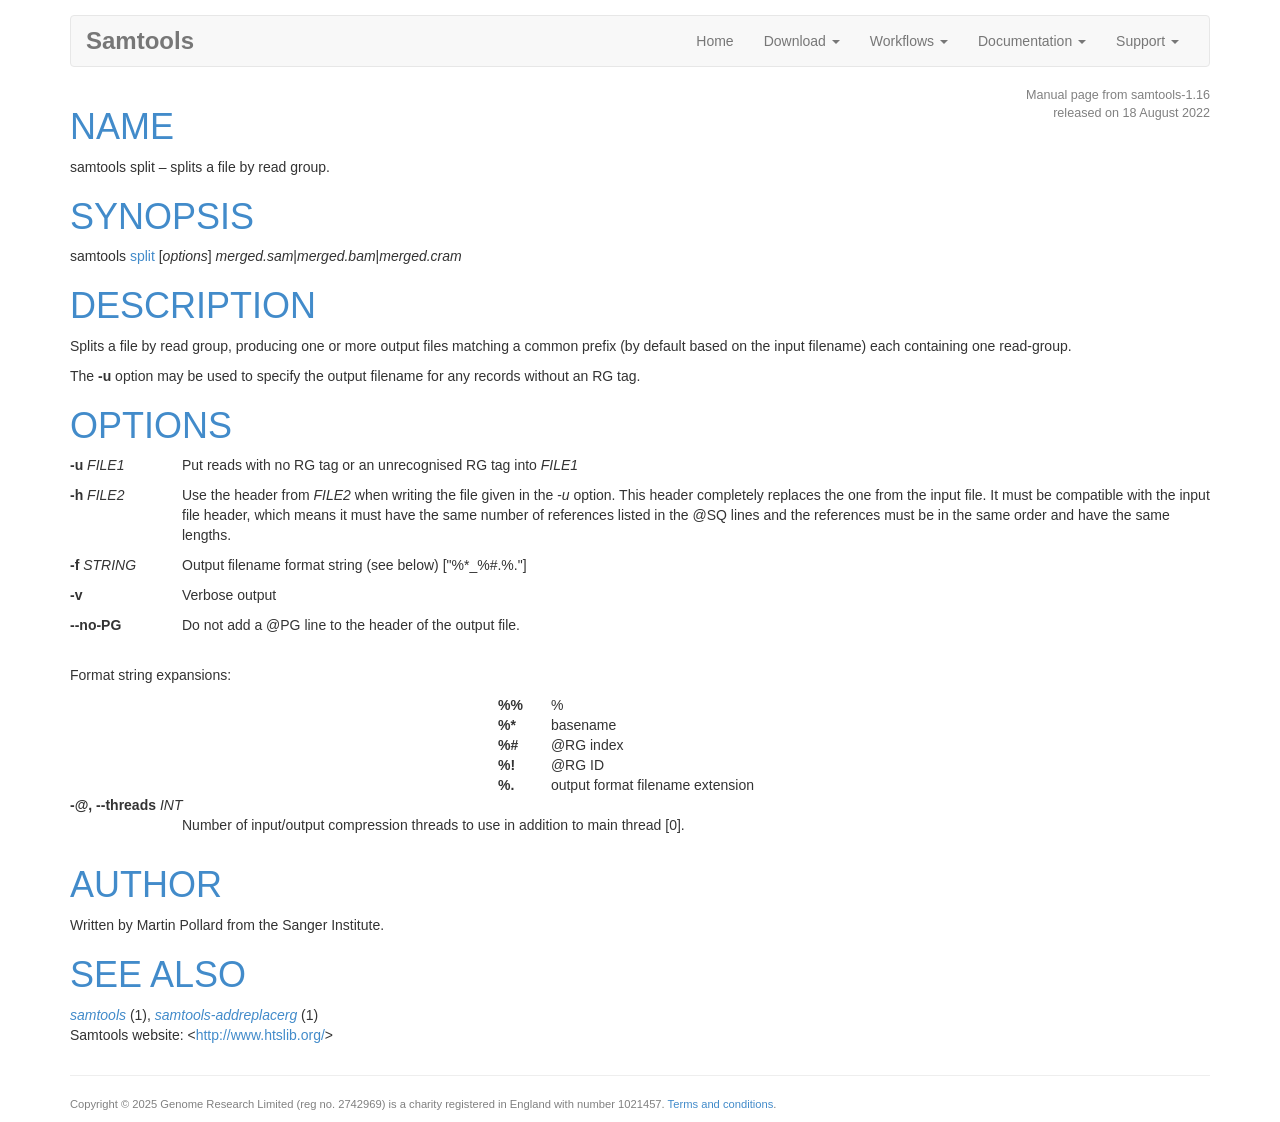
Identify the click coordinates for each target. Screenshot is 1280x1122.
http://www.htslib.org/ (260, 1035)
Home (714, 41)
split (142, 256)
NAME (122, 126)
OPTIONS (151, 425)
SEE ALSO (158, 974)
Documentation (1032, 41)
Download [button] (802, 41)
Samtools (140, 40)
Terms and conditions (721, 1104)
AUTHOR (146, 884)
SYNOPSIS (162, 216)
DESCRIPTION (193, 305)
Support (1147, 41)
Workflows (909, 41)
